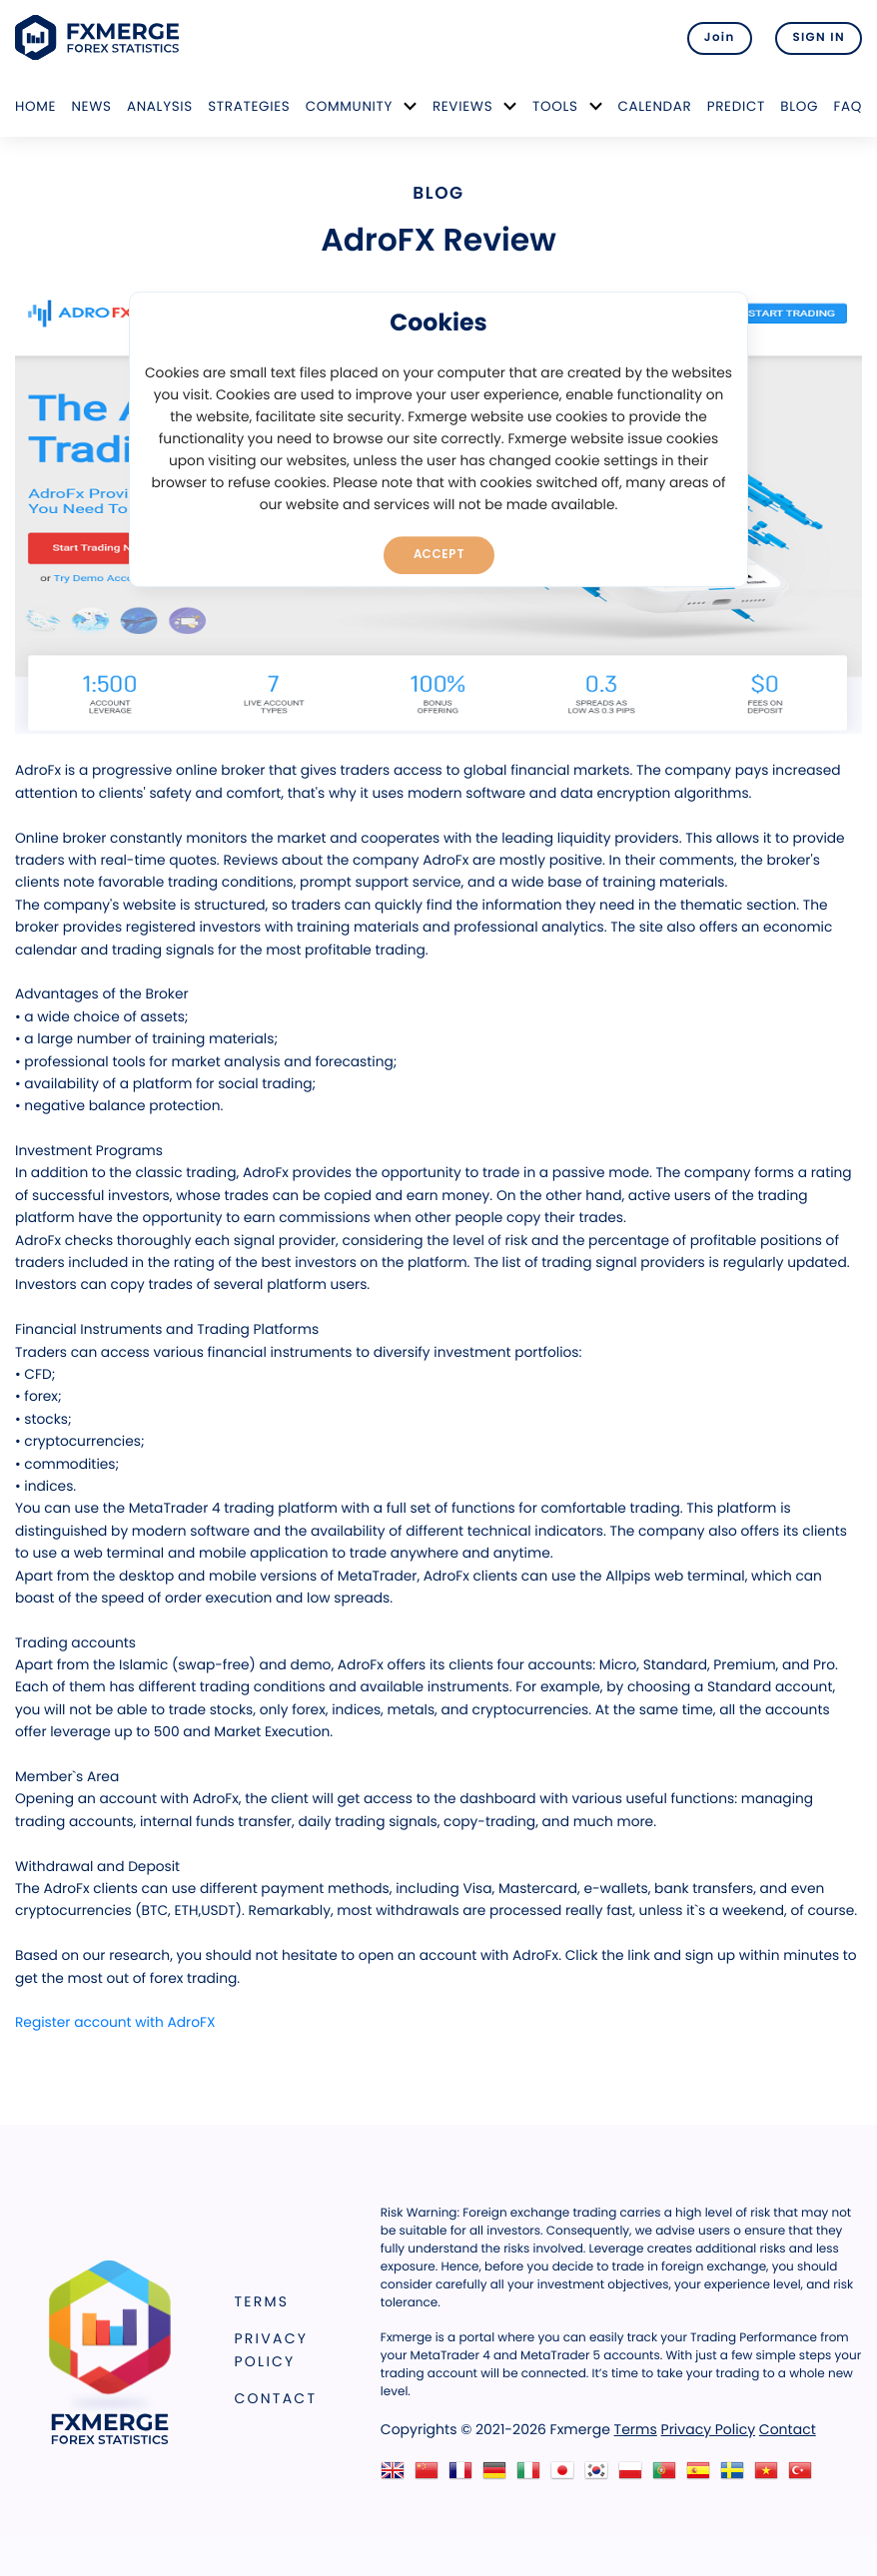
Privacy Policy (272, 2349)
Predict (736, 106)
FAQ (847, 106)
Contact (276, 2398)
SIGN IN (818, 38)
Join (719, 38)
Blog (799, 106)
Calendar (654, 106)
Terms (262, 2301)
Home (35, 106)
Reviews (462, 106)
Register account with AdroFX (115, 2022)
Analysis (160, 106)
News (91, 106)
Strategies (249, 106)
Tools (555, 106)
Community (350, 106)
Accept (439, 554)
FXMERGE (100, 37)
